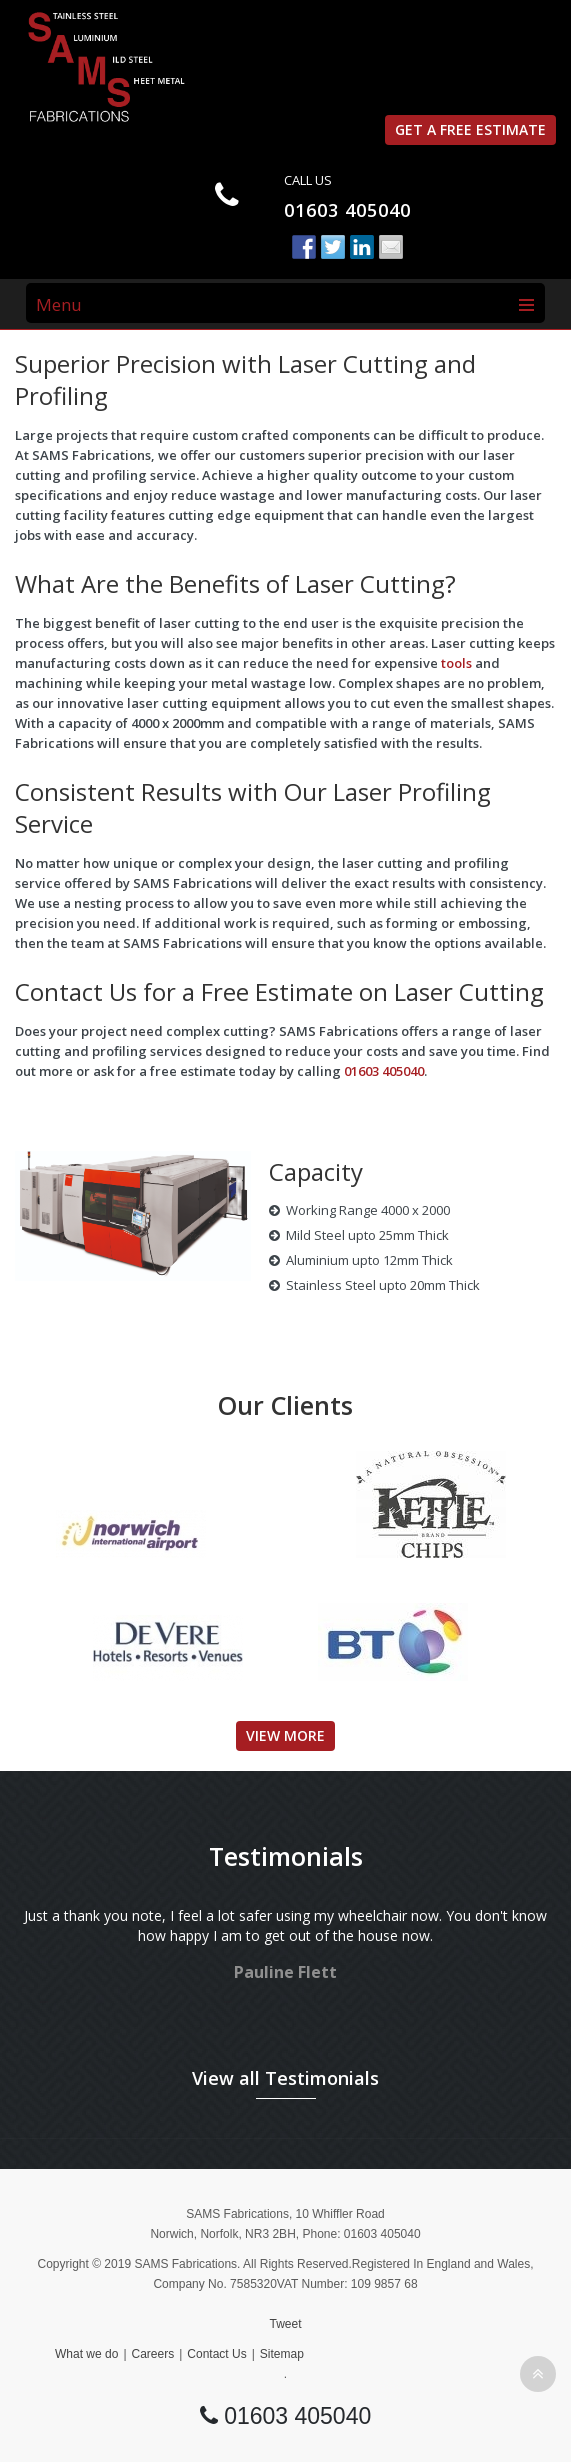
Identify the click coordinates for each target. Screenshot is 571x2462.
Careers (153, 2354)
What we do (86, 2354)
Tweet (285, 2324)
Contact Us (216, 2354)
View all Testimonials (285, 2078)
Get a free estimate (470, 129)
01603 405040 (347, 210)
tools (456, 663)
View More (285, 1735)
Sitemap (282, 2354)
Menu (59, 304)
